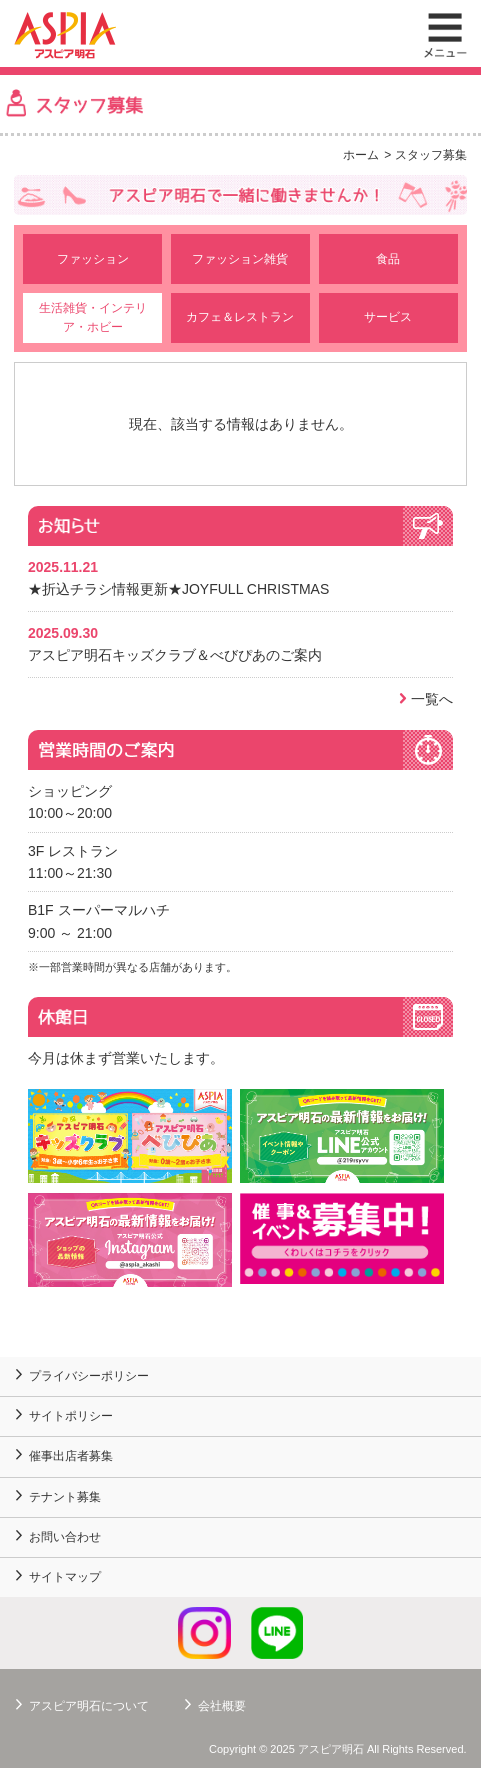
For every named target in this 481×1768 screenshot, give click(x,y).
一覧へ (432, 699)
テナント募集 (65, 1497)
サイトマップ (65, 1577)
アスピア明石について (89, 1706)
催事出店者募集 (71, 1456)
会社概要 (222, 1706)
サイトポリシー (71, 1416)
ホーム (361, 155)
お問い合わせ (65, 1537)
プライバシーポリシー (89, 1376)
